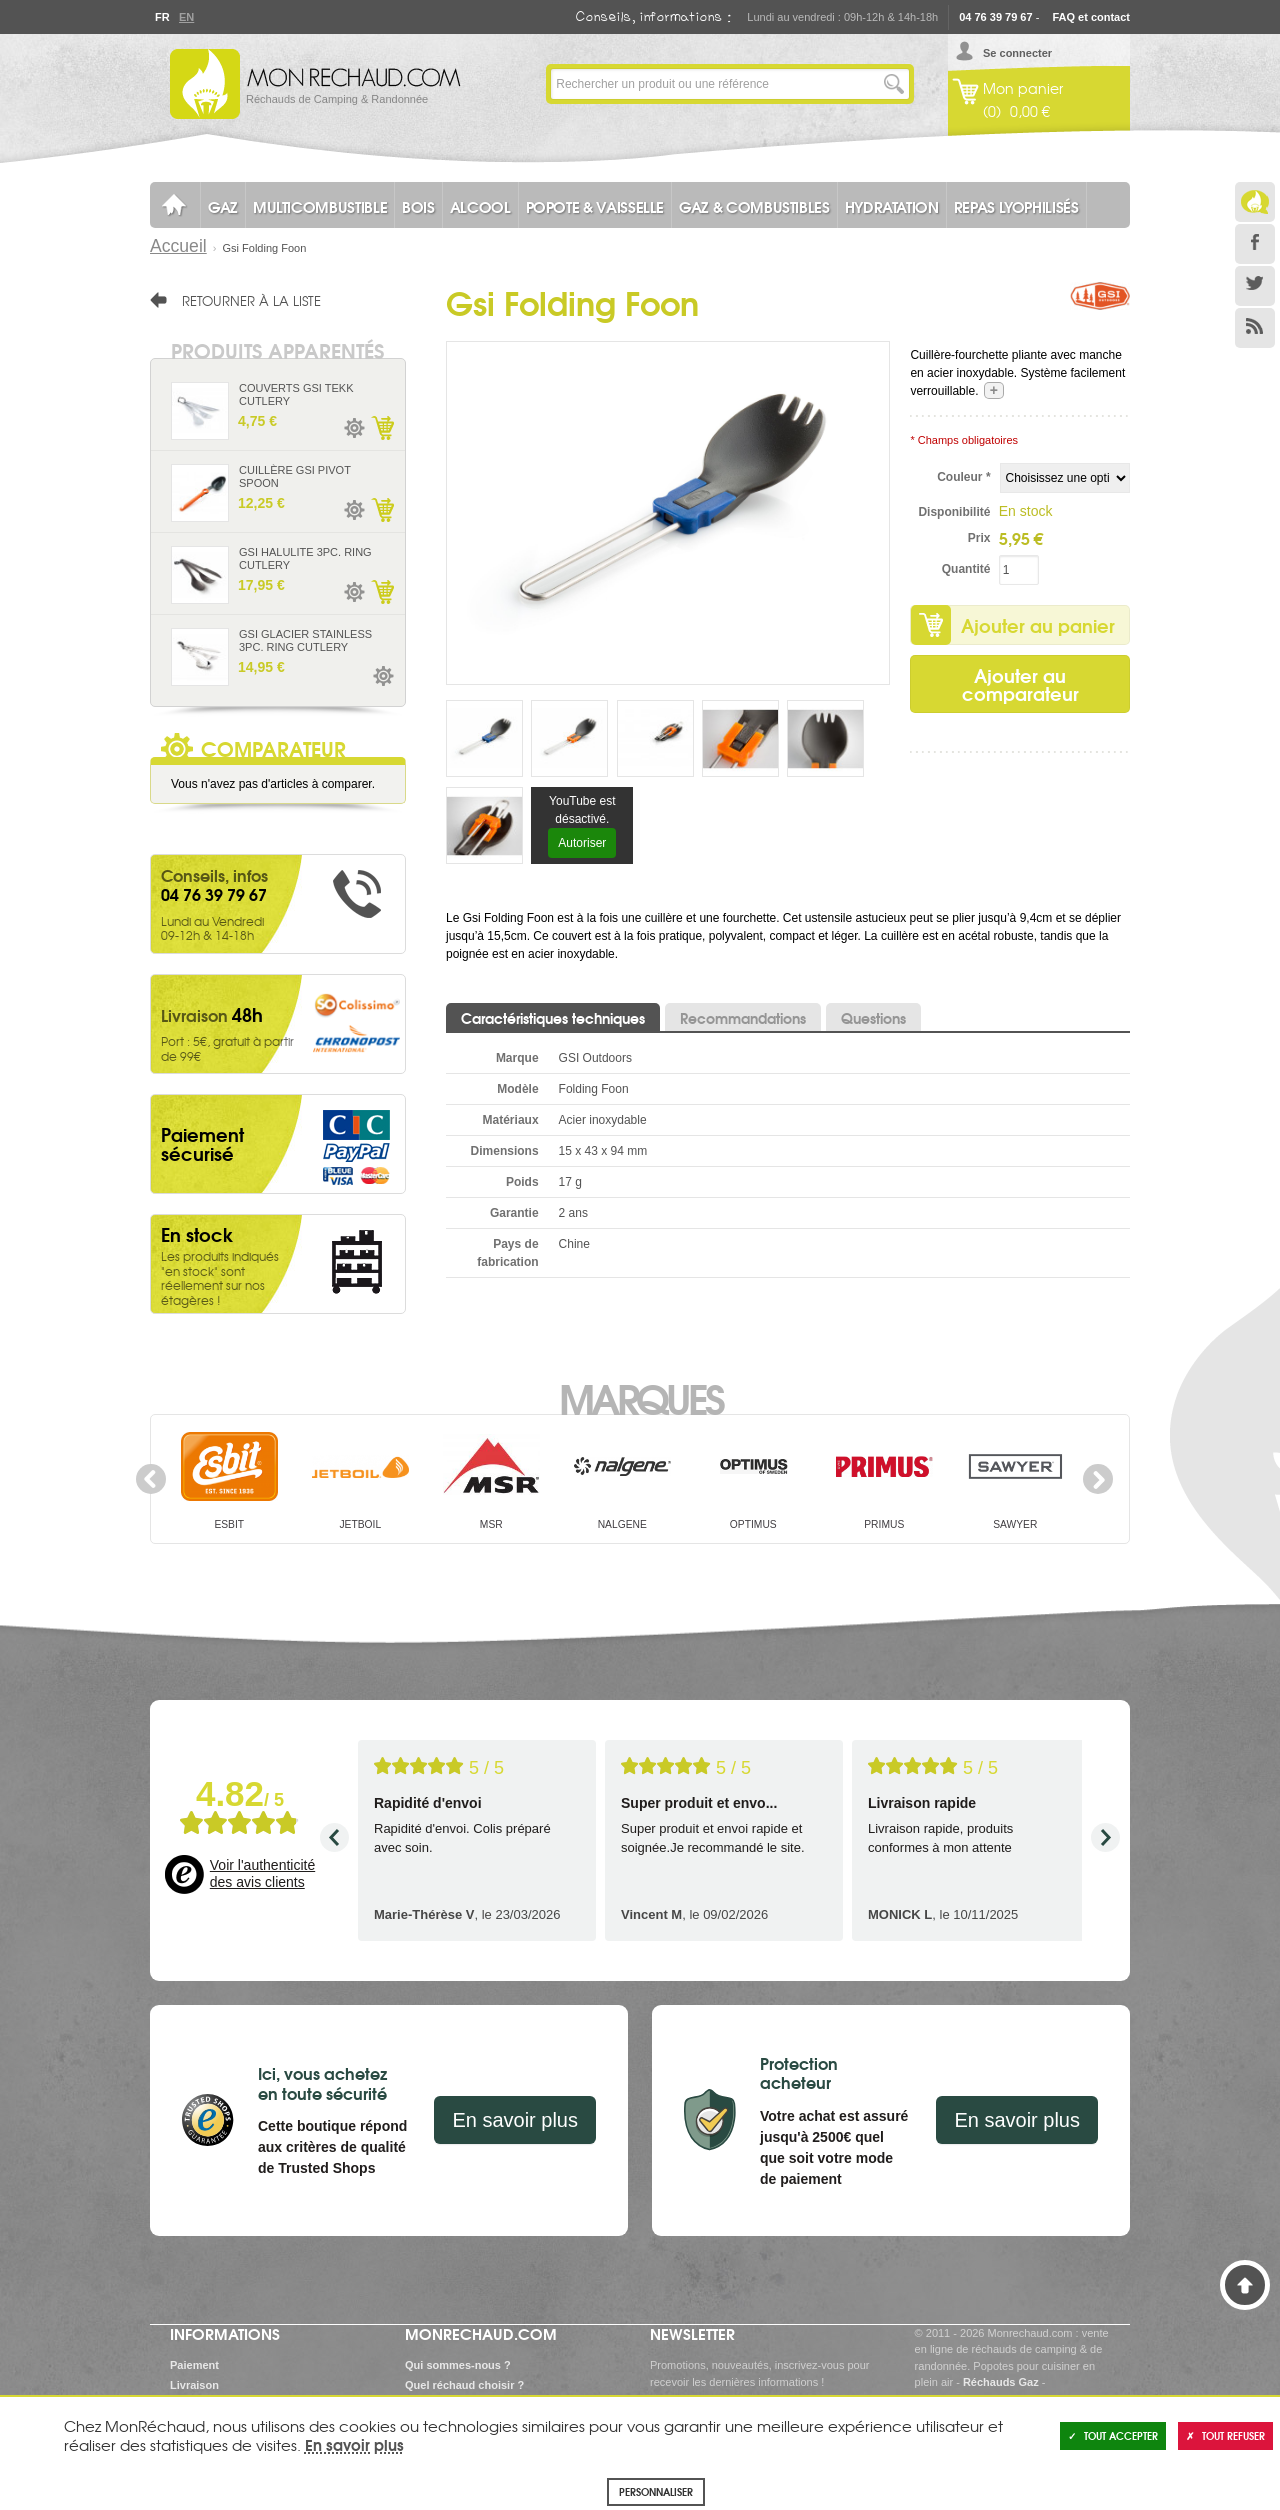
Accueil (178, 246)
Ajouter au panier (1038, 625)
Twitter (1255, 286)
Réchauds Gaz (1001, 2382)
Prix (979, 538)
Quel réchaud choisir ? (464, 2385)
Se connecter (1017, 53)
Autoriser (582, 843)
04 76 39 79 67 (995, 17)
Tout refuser (1225, 2435)
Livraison (194, 2385)
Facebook (1255, 244)
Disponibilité (954, 512)
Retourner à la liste (251, 300)
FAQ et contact (1091, 17)
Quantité (966, 569)
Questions (873, 1018)
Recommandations (743, 1018)
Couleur (963, 477)
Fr (162, 17)
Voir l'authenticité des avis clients (262, 1874)
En (186, 17)
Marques (640, 1397)
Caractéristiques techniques (553, 1018)
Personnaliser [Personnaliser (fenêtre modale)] (656, 2491)
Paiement (194, 2365)
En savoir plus (515, 2120)
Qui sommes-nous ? (458, 2365)
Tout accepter (1113, 2435)
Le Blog (1255, 202)
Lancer (894, 84)
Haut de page (1245, 2285)
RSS (1255, 328)
